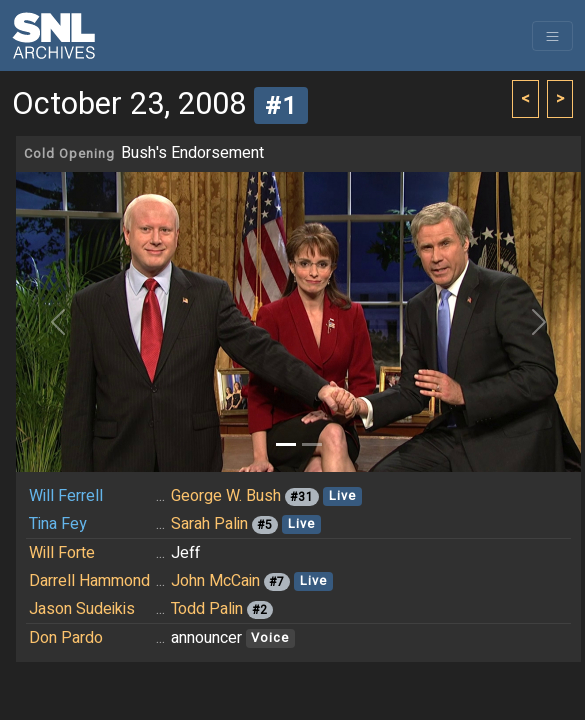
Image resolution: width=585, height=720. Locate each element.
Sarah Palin (209, 524)
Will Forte (62, 553)
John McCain (215, 581)
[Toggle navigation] (552, 36)
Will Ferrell (66, 496)
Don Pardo (66, 638)
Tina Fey (58, 524)
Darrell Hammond (89, 581)
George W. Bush (226, 496)
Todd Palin (207, 609)
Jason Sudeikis (82, 609)
